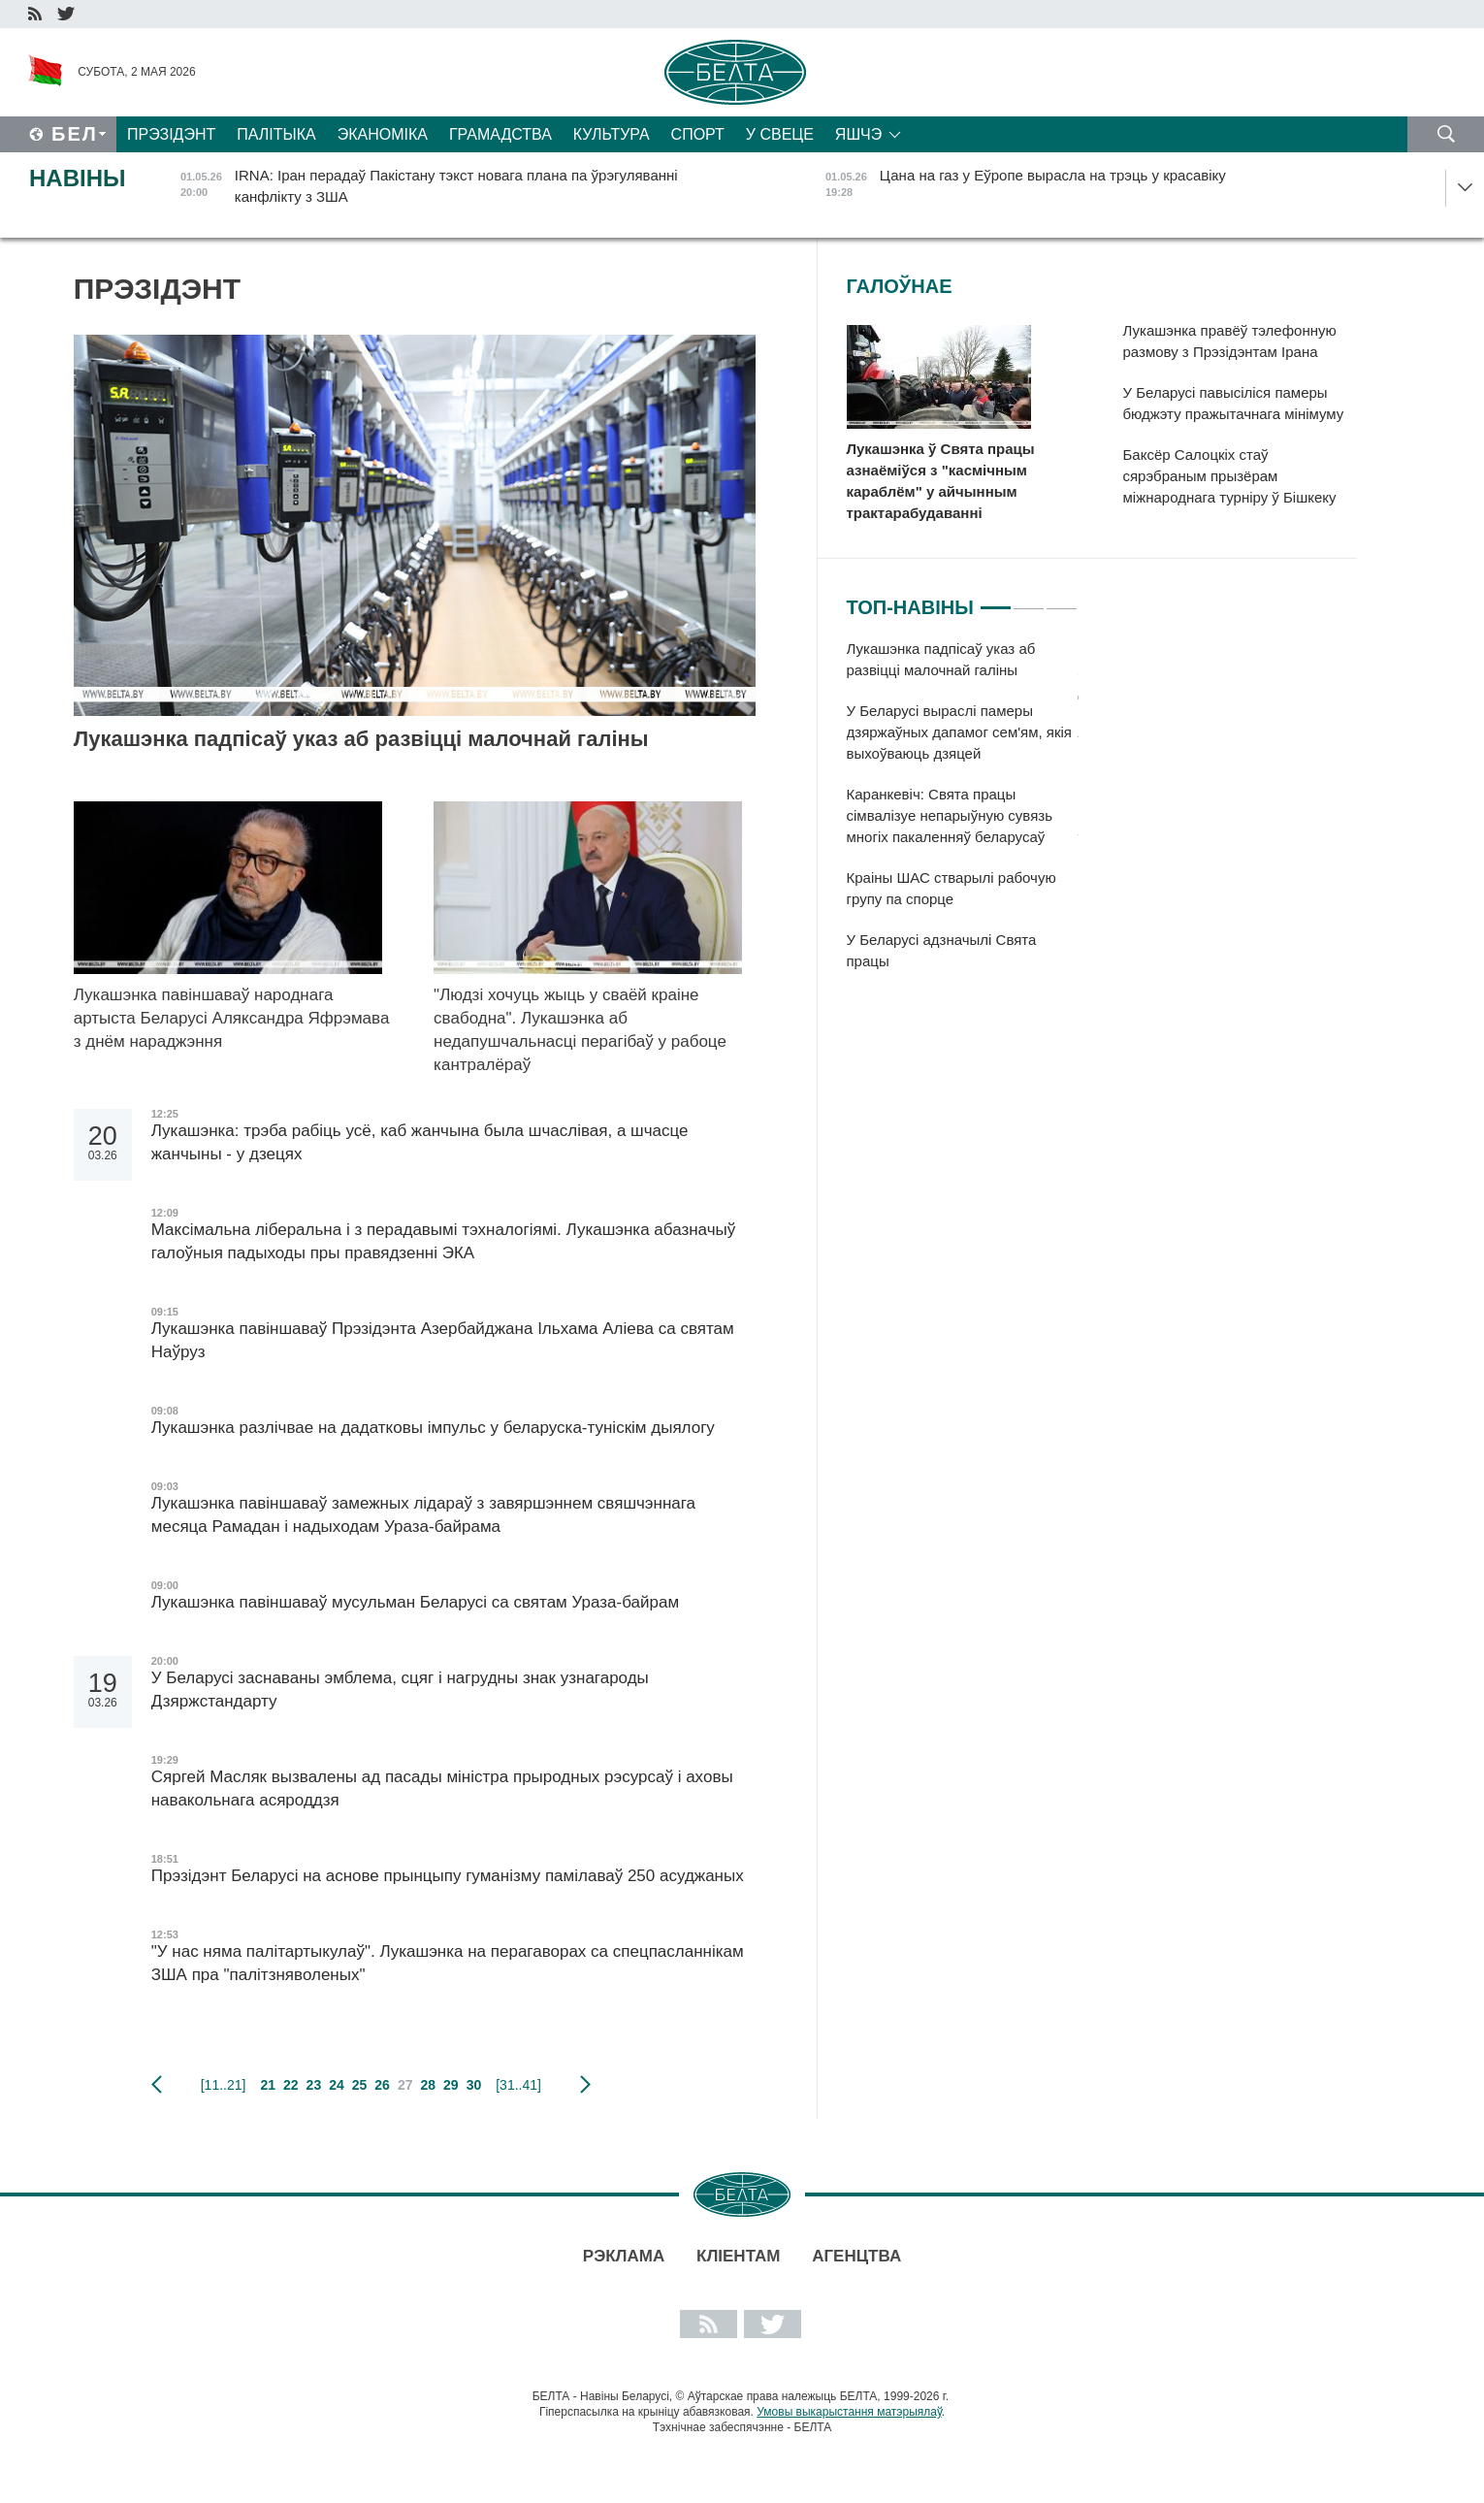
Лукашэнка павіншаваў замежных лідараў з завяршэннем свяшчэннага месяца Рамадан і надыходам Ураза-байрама (423, 1515)
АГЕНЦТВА (856, 2256)
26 (382, 2085)
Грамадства (500, 134)
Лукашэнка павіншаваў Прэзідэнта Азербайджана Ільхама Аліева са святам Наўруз (442, 1340)
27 (405, 2085)
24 (336, 2085)
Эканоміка (383, 134)
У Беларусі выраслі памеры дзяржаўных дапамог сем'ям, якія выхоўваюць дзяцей (960, 732)
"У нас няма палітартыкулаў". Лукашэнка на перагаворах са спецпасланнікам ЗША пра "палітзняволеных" (447, 1963)
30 (474, 2085)
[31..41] (518, 2085)
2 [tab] (1029, 599)
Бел (74, 134)
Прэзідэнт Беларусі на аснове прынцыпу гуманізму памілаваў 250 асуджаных (450, 1876)
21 (267, 2085)
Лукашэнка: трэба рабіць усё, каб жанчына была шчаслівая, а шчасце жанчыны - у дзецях (420, 1142)
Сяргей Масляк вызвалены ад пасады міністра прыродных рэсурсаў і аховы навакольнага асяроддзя (442, 1788)
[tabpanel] (963, 814)
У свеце (780, 134)
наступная (585, 2084)
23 (314, 2085)
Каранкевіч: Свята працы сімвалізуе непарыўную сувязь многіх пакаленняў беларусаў (949, 815)
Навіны (77, 178)
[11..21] (223, 2085)
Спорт (698, 134)
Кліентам (738, 2256)
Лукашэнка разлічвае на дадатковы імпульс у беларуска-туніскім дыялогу (433, 1427)
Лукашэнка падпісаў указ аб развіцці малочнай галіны (361, 739)
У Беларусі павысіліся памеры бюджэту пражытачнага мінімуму (1233, 403)
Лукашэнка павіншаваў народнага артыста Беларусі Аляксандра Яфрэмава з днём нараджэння (232, 1018)
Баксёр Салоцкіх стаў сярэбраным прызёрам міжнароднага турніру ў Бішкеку (1230, 475)
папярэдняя (156, 2084)
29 (451, 2085)
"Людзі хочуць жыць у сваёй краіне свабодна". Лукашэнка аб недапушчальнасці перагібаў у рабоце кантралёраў (580, 1030)
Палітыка (276, 134)
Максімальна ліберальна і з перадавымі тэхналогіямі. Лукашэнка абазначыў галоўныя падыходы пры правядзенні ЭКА (443, 1241)
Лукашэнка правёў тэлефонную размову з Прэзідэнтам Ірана (1230, 341)
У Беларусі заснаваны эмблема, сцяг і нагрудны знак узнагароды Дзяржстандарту (400, 1689)
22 (291, 2085)
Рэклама (623, 2256)
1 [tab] (996, 599)
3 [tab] (1062, 599)
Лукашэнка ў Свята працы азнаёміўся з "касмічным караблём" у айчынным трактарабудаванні (941, 480)
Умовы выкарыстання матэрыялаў (849, 2412)
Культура (611, 134)
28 (428, 2085)
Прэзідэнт (171, 134)
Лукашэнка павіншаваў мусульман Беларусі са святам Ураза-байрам (415, 1602)
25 (360, 2085)
